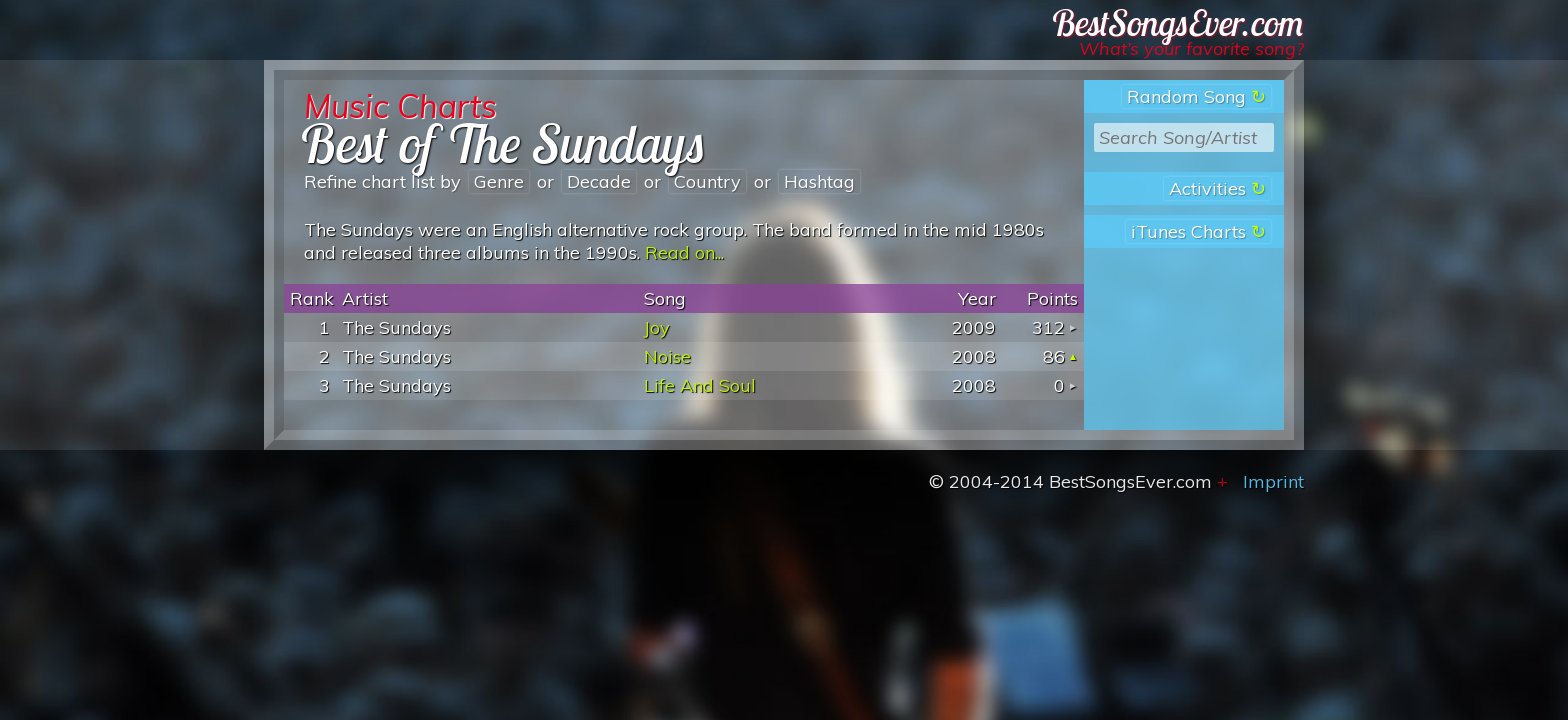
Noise (667, 356)
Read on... (684, 252)
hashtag (819, 181)
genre (499, 181)
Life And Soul (700, 385)
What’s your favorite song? (1191, 48)
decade (599, 181)
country (707, 181)
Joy (657, 327)
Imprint (1273, 481)
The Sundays (396, 327)
